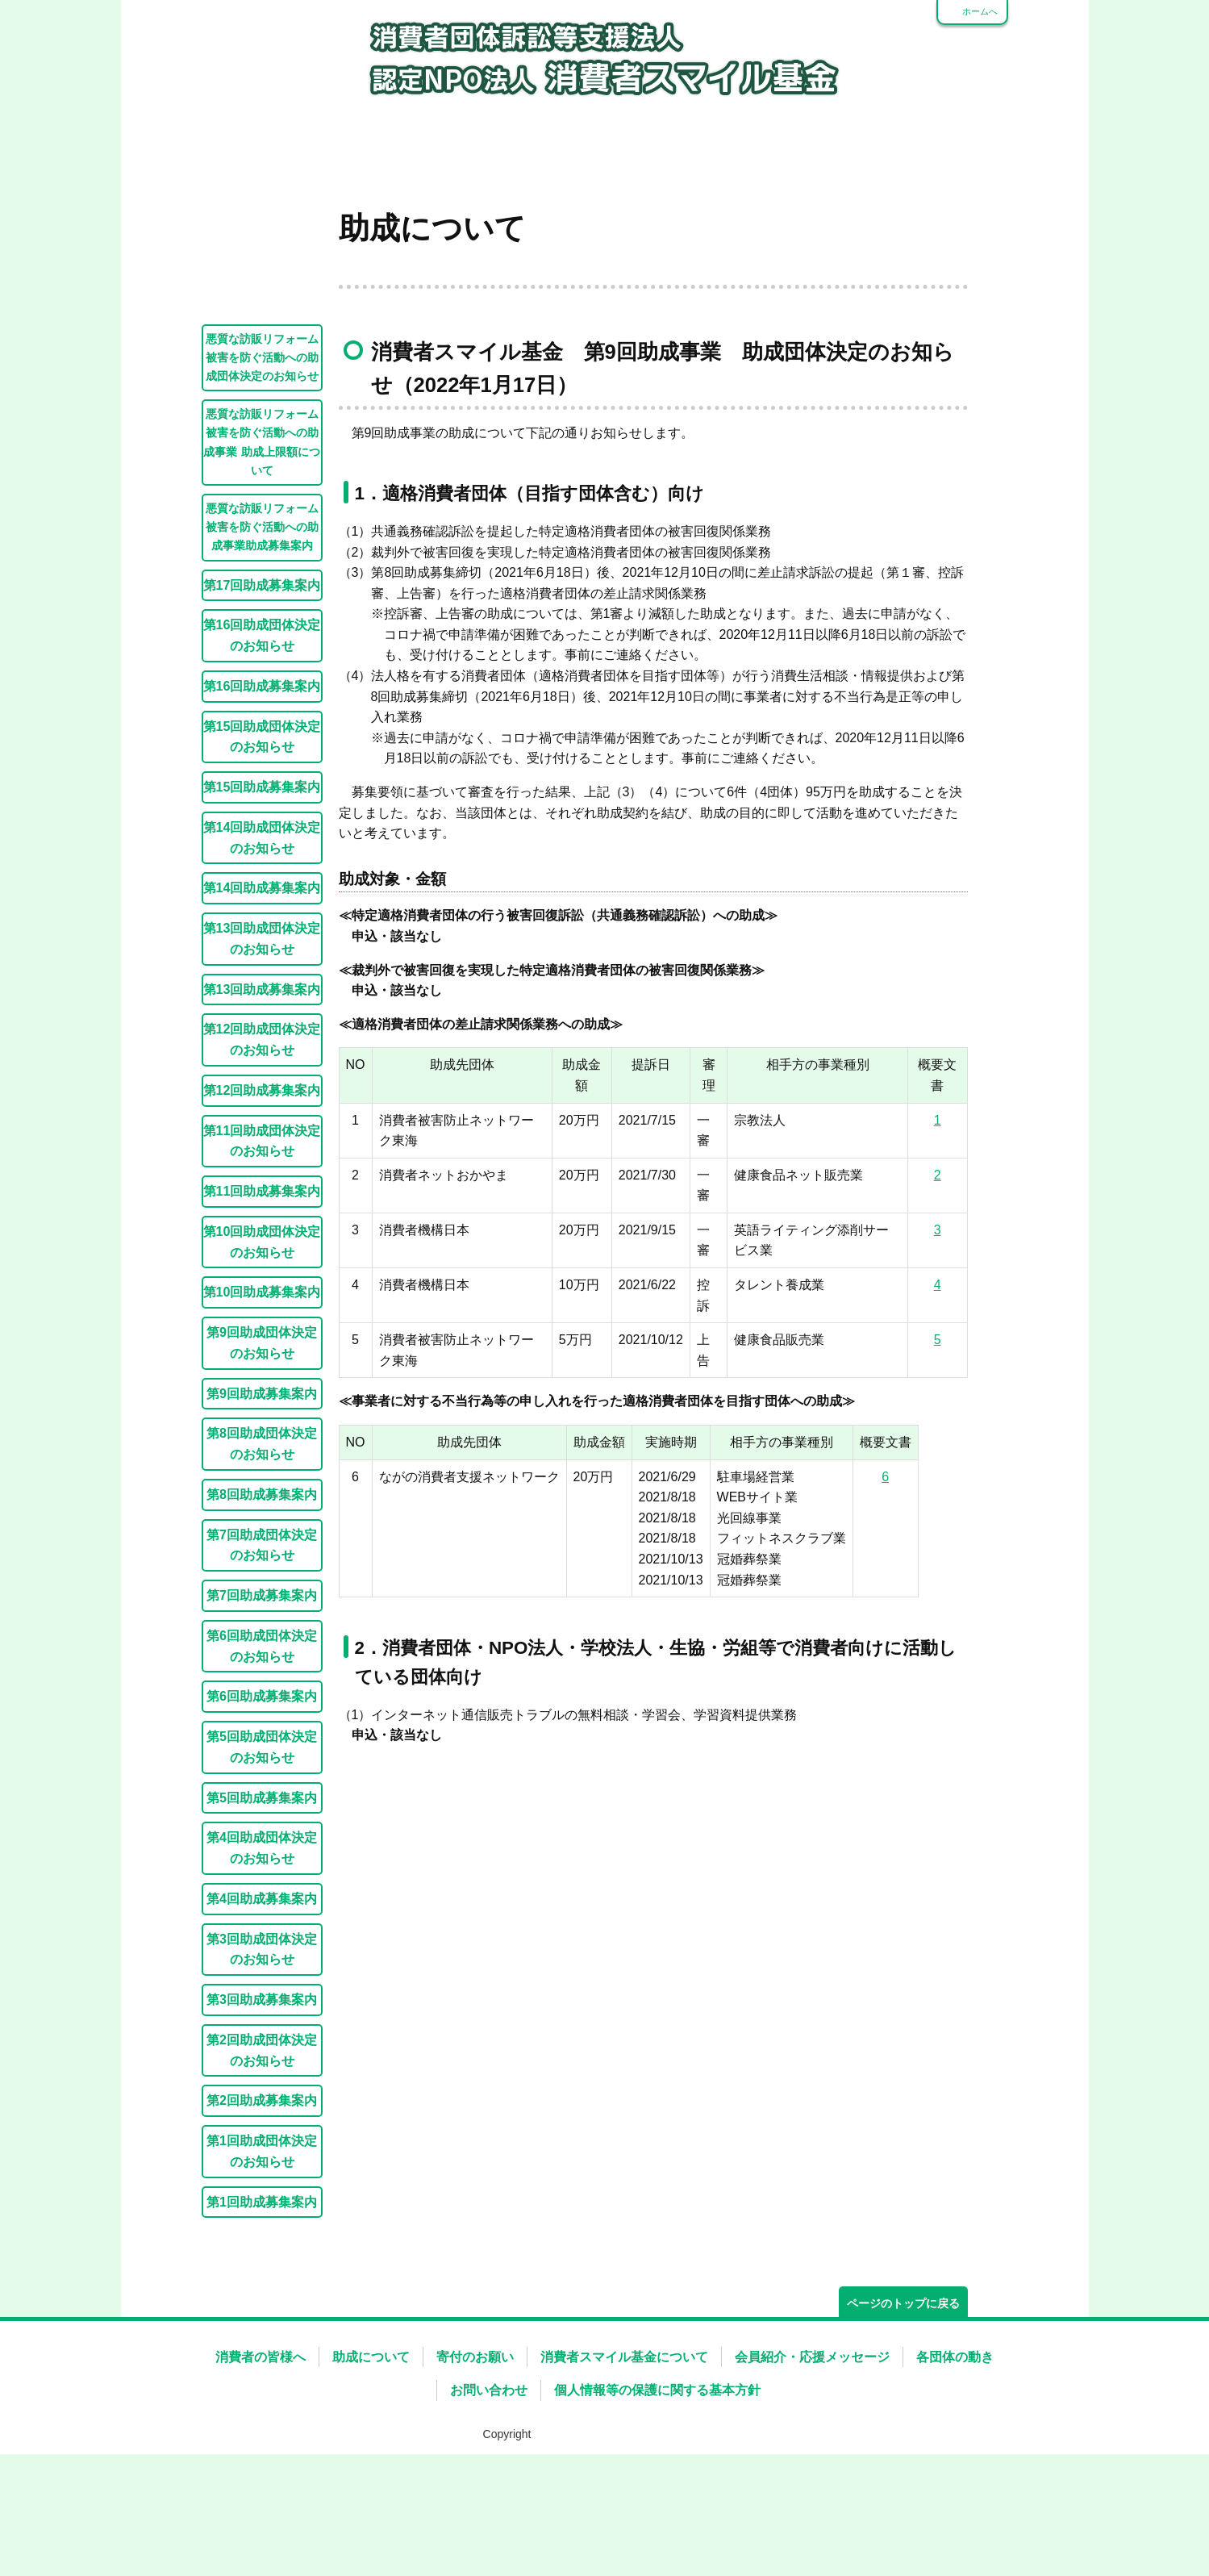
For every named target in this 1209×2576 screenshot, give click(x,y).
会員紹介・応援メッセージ (812, 2453)
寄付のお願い (475, 2453)
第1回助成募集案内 (261, 2297)
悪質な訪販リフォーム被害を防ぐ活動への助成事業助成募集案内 (262, 623)
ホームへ (980, 11)
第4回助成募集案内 (261, 1994)
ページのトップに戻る (903, 2399)
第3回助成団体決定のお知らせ (261, 2045)
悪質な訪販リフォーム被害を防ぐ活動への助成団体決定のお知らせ (262, 453)
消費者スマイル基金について (624, 2453)
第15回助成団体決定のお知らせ (262, 832)
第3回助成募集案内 (261, 2095)
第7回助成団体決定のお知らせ (261, 1641)
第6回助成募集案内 (261, 1792)
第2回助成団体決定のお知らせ (261, 2146)
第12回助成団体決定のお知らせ (262, 1135)
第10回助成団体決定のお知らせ (262, 1337)
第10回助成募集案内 (262, 1387)
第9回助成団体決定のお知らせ (261, 1438)
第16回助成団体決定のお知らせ (262, 731)
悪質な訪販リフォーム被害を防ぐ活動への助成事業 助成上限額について (261, 538)
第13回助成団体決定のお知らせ (262, 1034)
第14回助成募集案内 (262, 983)
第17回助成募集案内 (262, 681)
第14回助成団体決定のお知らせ (262, 933)
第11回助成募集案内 (262, 1287)
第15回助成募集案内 (262, 882)
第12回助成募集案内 (262, 1186)
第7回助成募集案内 (261, 1691)
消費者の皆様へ (260, 2453)
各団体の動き (955, 2453)
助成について (371, 2453)
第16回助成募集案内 (262, 781)
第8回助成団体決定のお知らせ (261, 1539)
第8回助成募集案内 (261, 1590)
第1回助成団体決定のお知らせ (261, 2247)
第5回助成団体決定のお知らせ (261, 1842)
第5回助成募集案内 (261, 1893)
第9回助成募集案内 (261, 1489)
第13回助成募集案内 (262, 1085)
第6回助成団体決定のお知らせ (261, 1742)
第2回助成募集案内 (261, 2196)
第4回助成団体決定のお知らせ (261, 1943)
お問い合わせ (488, 2486)
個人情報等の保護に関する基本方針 (657, 2486)
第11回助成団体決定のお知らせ (262, 1237)
